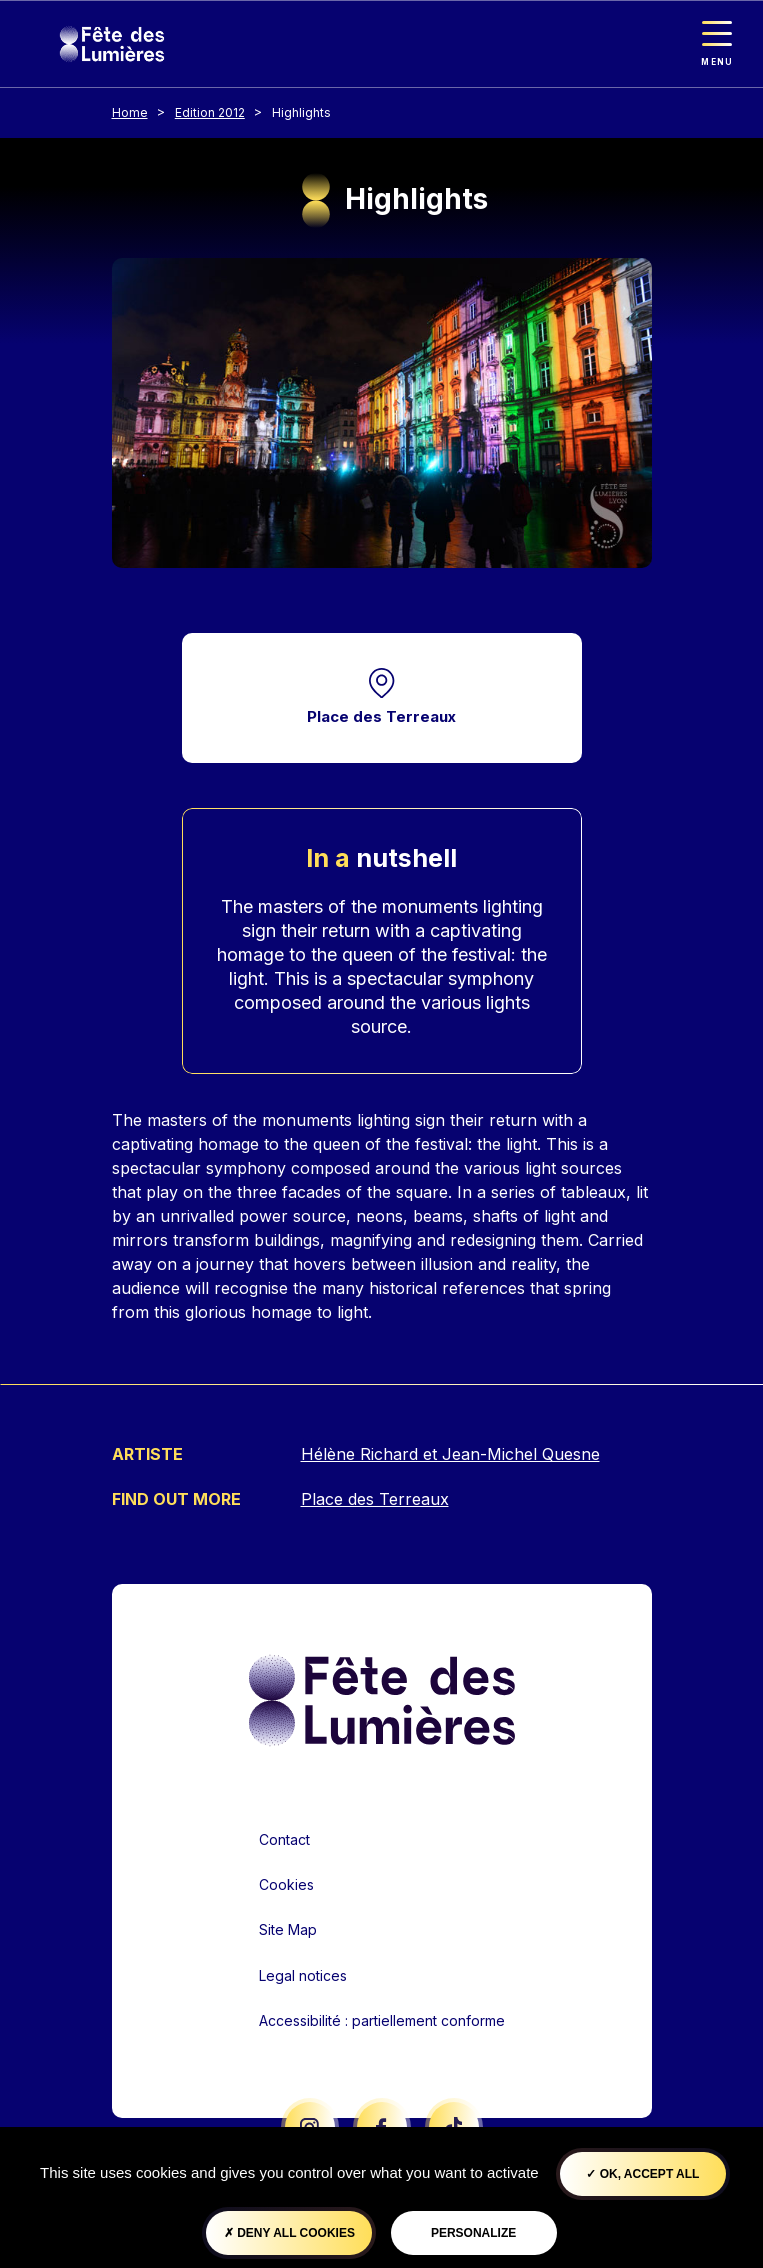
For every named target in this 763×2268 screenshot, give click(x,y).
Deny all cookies (289, 2233)
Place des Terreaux (381, 716)
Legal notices (303, 1975)
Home (130, 112)
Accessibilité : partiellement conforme (382, 2020)
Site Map (288, 1929)
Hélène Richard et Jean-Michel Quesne (450, 1454)
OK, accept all (642, 2174)
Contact (284, 1839)
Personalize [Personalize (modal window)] (473, 2233)
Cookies (286, 1884)
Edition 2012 (210, 112)
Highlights (301, 112)
